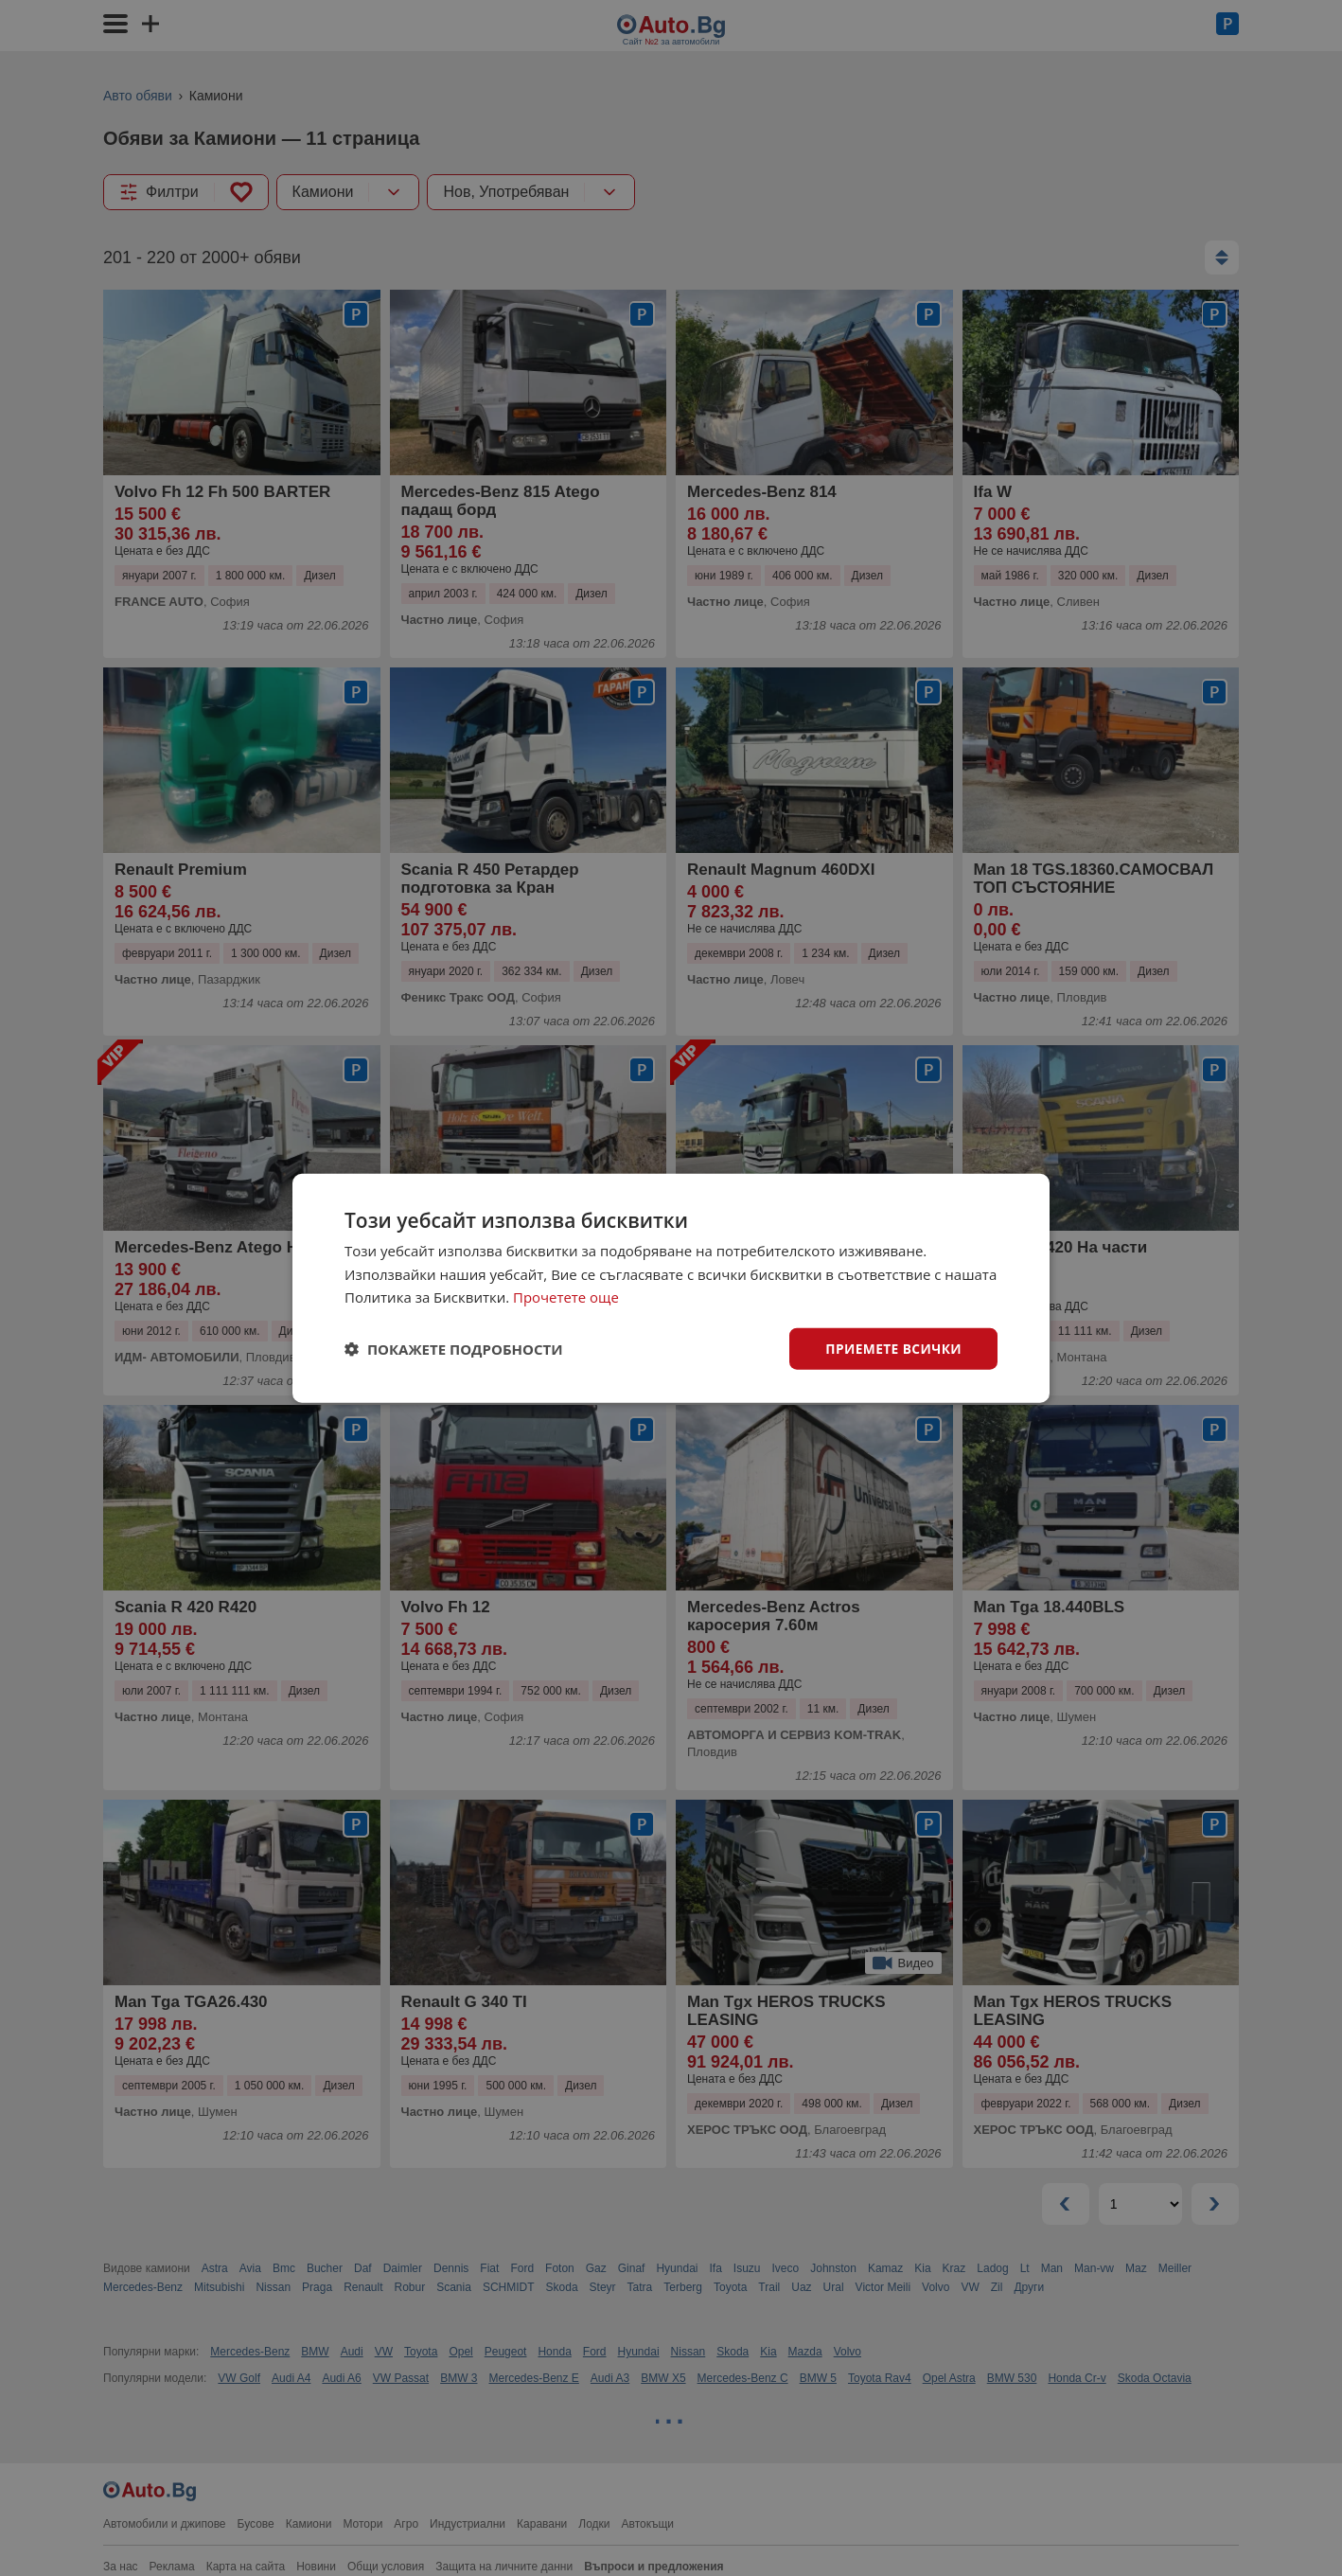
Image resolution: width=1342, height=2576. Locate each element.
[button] (453, 1349)
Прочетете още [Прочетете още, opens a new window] (566, 1297)
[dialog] (671, 1288)
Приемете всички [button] (892, 1348)
